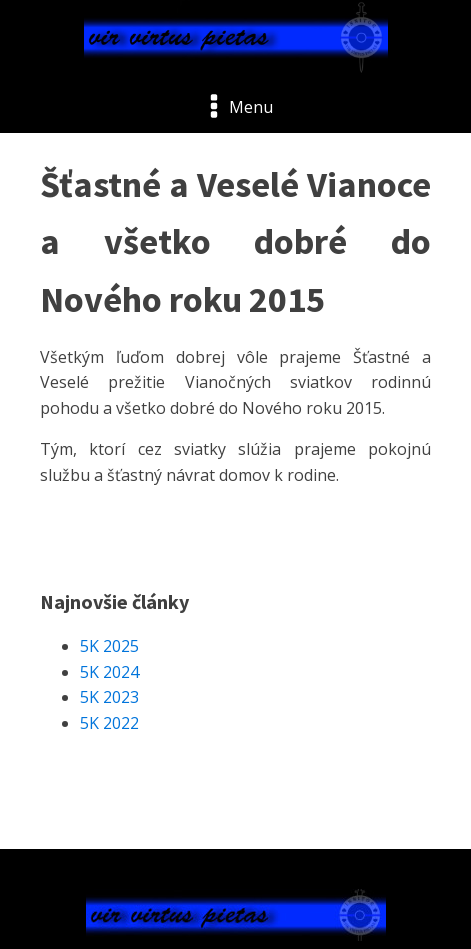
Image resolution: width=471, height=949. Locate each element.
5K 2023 (109, 697)
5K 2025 (109, 646)
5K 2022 (109, 723)
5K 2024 (109, 672)
